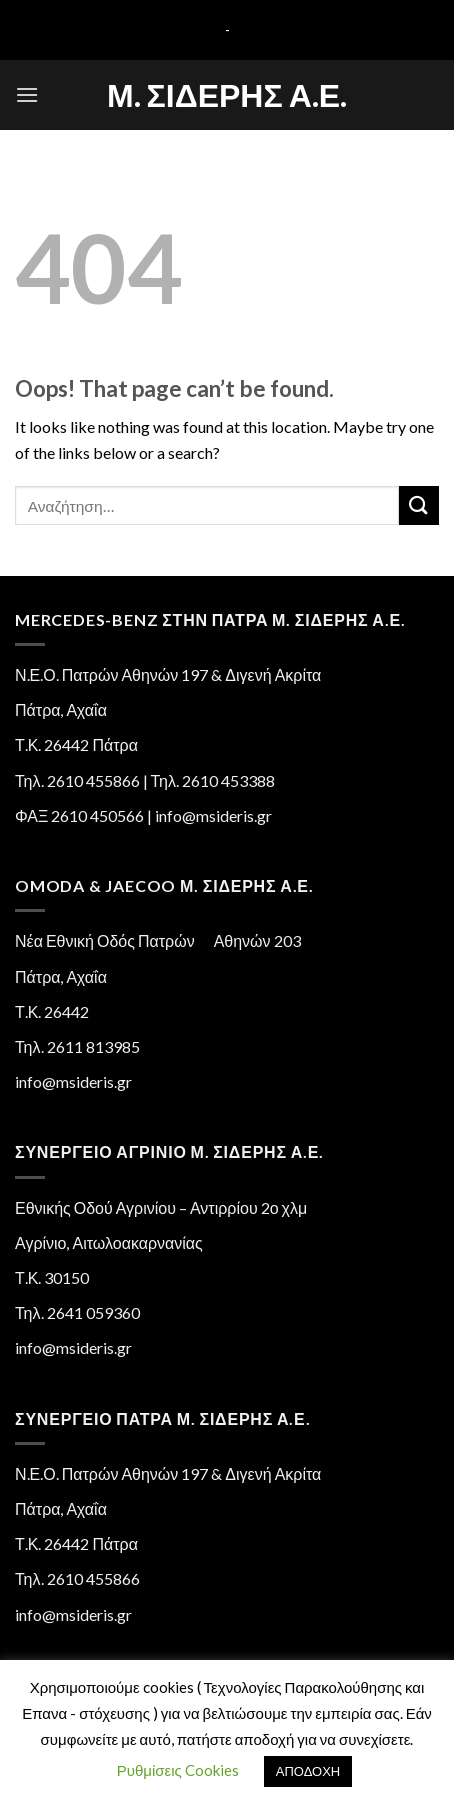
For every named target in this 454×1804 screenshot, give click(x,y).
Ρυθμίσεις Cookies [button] (178, 1770)
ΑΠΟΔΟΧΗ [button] (308, 1771)
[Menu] (27, 94)
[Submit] (419, 505)
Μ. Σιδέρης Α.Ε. (227, 95)
